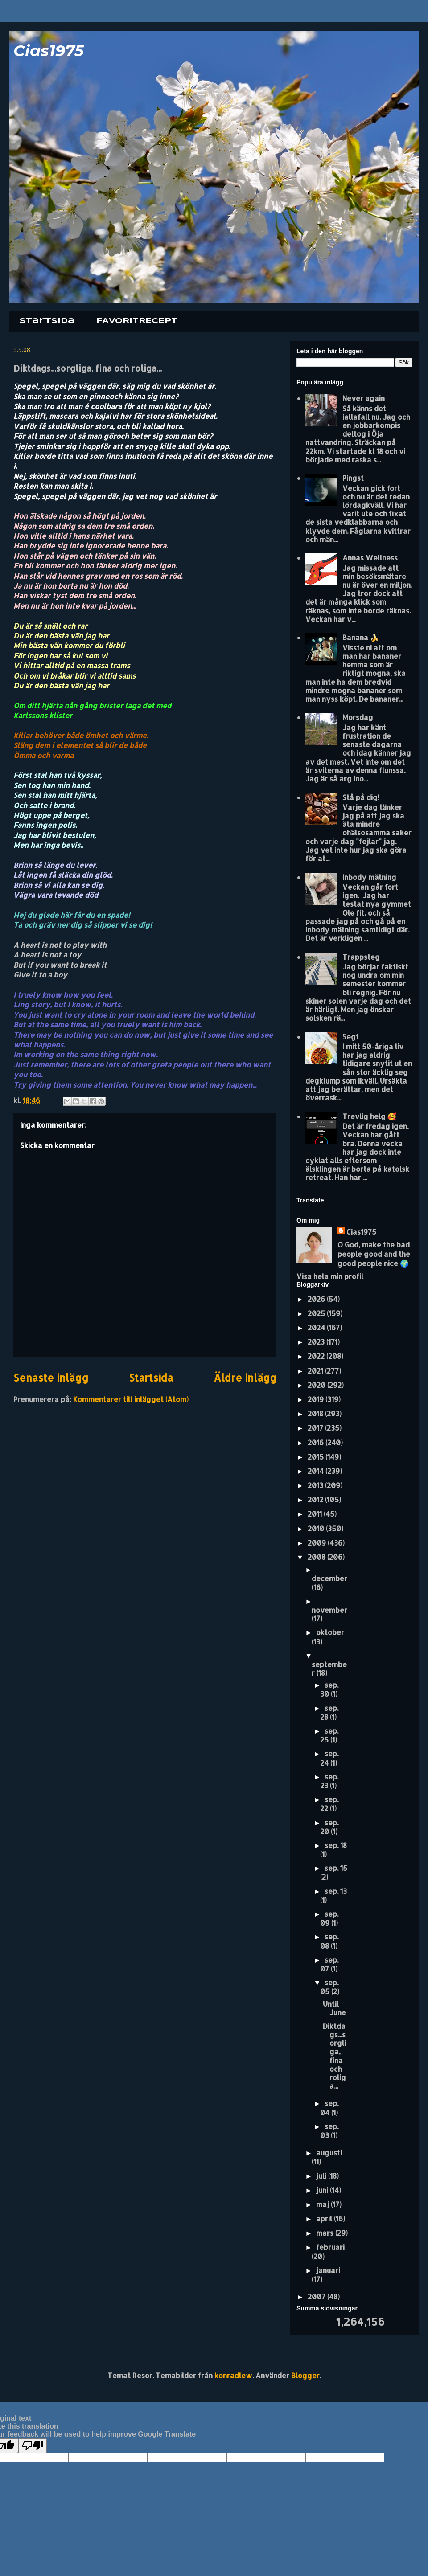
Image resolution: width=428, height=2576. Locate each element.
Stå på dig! (360, 797)
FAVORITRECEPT (136, 321)
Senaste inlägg (50, 1377)
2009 (318, 1542)
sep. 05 (329, 1987)
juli (322, 2175)
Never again (363, 398)
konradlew (233, 2375)
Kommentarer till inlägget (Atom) (131, 1399)
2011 (316, 1513)
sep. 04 (329, 2107)
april (325, 2218)
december (329, 1578)
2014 (316, 1471)
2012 (316, 1499)
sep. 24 (329, 1758)
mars (325, 2232)
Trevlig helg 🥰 (369, 1116)
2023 (317, 1341)
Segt (350, 1036)
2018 (316, 1413)
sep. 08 (329, 1941)
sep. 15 (336, 1868)
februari (330, 2247)
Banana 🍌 (360, 637)
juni (323, 2190)
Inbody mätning (369, 877)
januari (328, 2270)
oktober (330, 1632)
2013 (316, 1485)
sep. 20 (329, 1827)
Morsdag (357, 717)
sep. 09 (329, 1918)
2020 (317, 1385)
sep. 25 (329, 1735)
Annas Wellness (370, 557)
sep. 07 (329, 1964)
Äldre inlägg (245, 1377)
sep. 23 (329, 1781)
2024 (317, 1327)
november (329, 1610)
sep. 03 (329, 2131)
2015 (316, 1456)
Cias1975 (48, 50)
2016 (316, 1442)
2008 (317, 1557)
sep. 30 (329, 1689)
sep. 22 (329, 1804)
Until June (334, 2008)
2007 (317, 2296)
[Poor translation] (32, 2445)
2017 (316, 1427)
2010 (317, 1528)
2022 (317, 1356)
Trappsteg (361, 956)
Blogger (305, 2375)
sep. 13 (336, 1891)
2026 (317, 1299)
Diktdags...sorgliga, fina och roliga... (334, 2055)
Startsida (47, 321)
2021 (316, 1370)
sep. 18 (336, 1845)
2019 (316, 1399)
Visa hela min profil (329, 1276)
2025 (317, 1313)
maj (323, 2204)
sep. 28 (329, 1712)
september (329, 1668)
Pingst (353, 477)
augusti (329, 2152)
